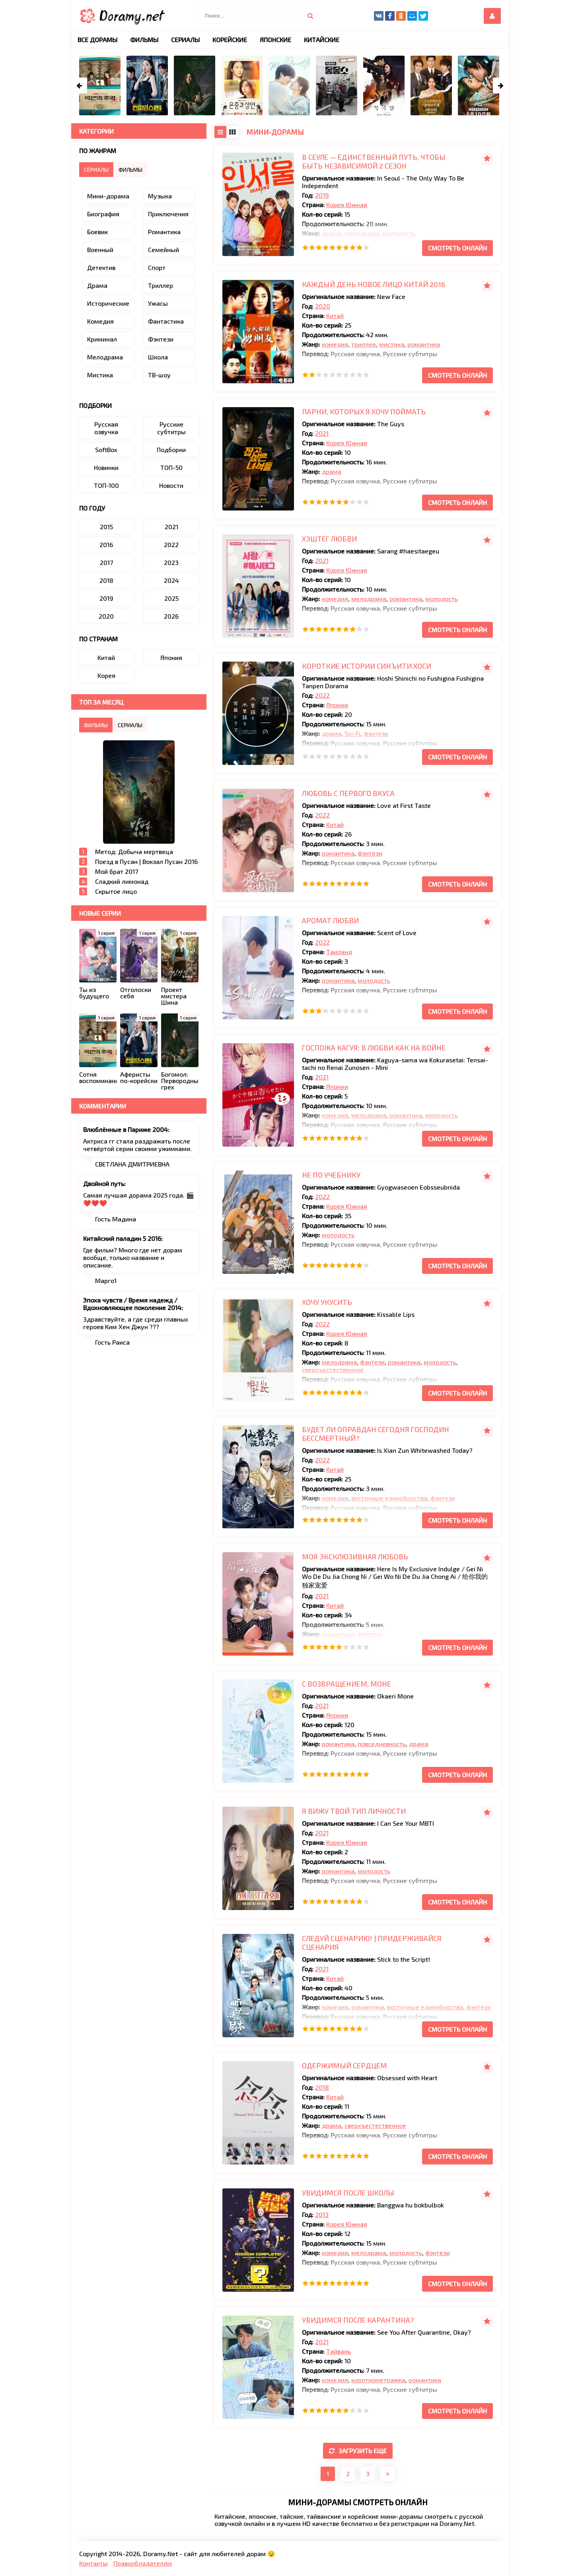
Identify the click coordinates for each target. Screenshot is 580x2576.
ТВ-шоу (159, 375)
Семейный (163, 249)
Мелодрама (105, 357)
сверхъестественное (333, 1369)
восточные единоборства (389, 1498)
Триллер (160, 285)
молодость (399, 233)
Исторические (108, 303)
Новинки (106, 467)
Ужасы (158, 303)
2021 (322, 433)
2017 (106, 562)
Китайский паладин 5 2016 (122, 1238)
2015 (106, 526)
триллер (363, 344)
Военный (100, 249)
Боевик (97, 231)
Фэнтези (160, 339)
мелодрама (362, 233)
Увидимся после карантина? (358, 2320)
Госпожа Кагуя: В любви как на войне (374, 1047)
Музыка (160, 196)
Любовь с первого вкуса (348, 793)
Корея (106, 675)
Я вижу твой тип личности (354, 1811)
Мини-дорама (108, 196)
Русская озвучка (106, 427)
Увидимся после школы (348, 2192)
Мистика (100, 375)
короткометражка (378, 2380)
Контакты (93, 2563)
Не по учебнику (331, 1175)
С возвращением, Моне (346, 1683)
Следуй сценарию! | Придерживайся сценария (372, 1942)
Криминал (102, 339)
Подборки (171, 449)
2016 (106, 544)
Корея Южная (346, 204)
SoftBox (106, 449)
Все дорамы (97, 39)
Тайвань (338, 2351)
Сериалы (185, 39)
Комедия (100, 321)
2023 (171, 562)
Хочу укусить (327, 1302)
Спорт (156, 267)
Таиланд (339, 951)
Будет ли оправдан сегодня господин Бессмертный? (375, 1433)
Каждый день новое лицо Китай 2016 (373, 284)
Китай (335, 315)
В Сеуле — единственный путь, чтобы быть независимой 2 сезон (374, 161)
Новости (171, 485)
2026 (171, 616)
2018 (322, 2087)
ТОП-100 (106, 485)
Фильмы (144, 39)
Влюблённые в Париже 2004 (125, 1129)
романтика (423, 344)
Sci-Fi (352, 733)
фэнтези (376, 733)
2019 (322, 195)
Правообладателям (142, 2563)
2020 (322, 306)
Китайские (321, 39)
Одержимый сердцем (344, 2065)
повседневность (382, 1743)
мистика (391, 344)
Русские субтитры (171, 427)
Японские (275, 39)
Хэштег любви (329, 538)
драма (331, 233)
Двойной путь (103, 1183)
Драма (97, 285)
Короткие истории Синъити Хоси (366, 666)
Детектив (101, 267)
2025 (171, 598)
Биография (103, 213)
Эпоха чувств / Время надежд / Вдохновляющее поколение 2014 (132, 1303)
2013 (322, 2214)
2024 (171, 580)
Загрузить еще (358, 2450)
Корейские (229, 39)
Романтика (164, 231)
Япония (337, 705)
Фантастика (166, 321)
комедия (335, 344)
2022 (322, 695)
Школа (158, 357)
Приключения (168, 213)
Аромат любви (330, 920)
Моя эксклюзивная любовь (355, 1556)
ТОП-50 (171, 467)
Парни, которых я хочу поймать (364, 411)
